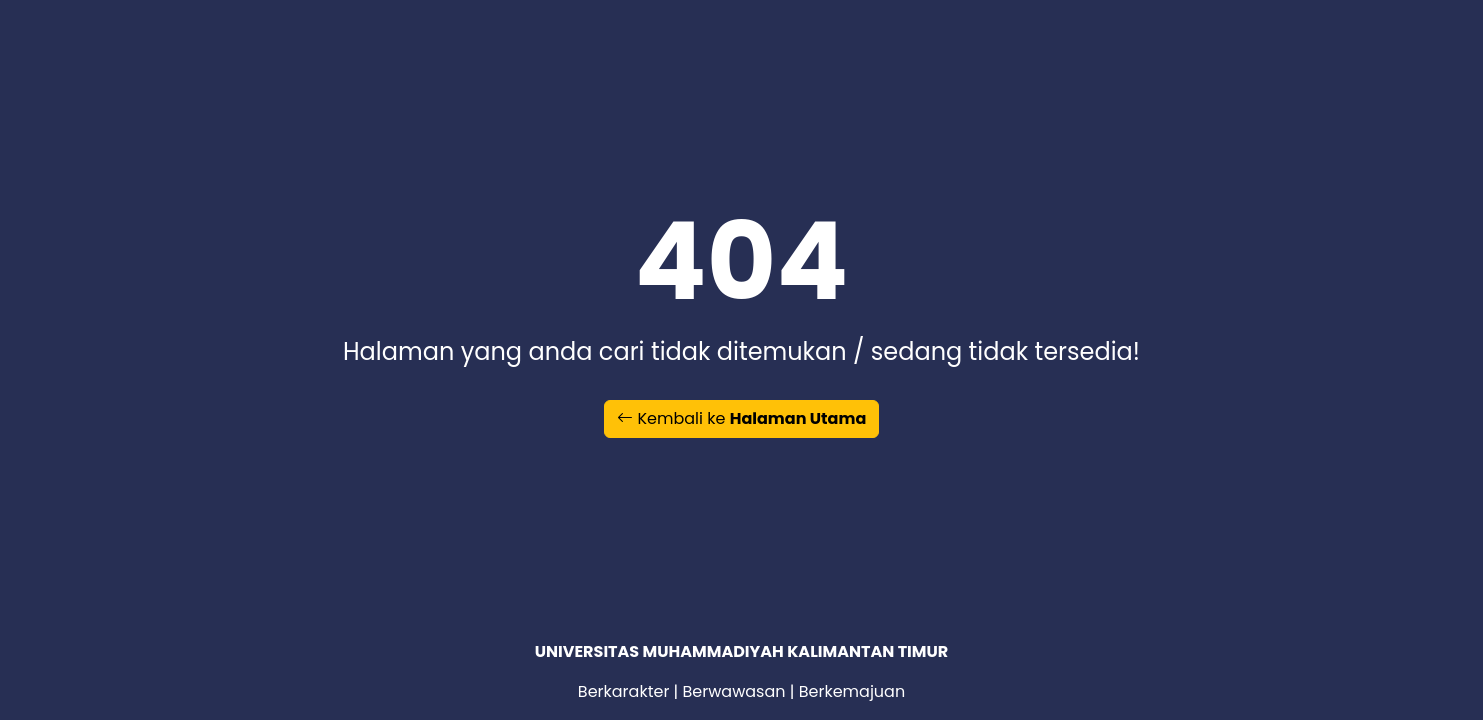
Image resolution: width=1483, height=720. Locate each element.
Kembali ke (742, 418)
